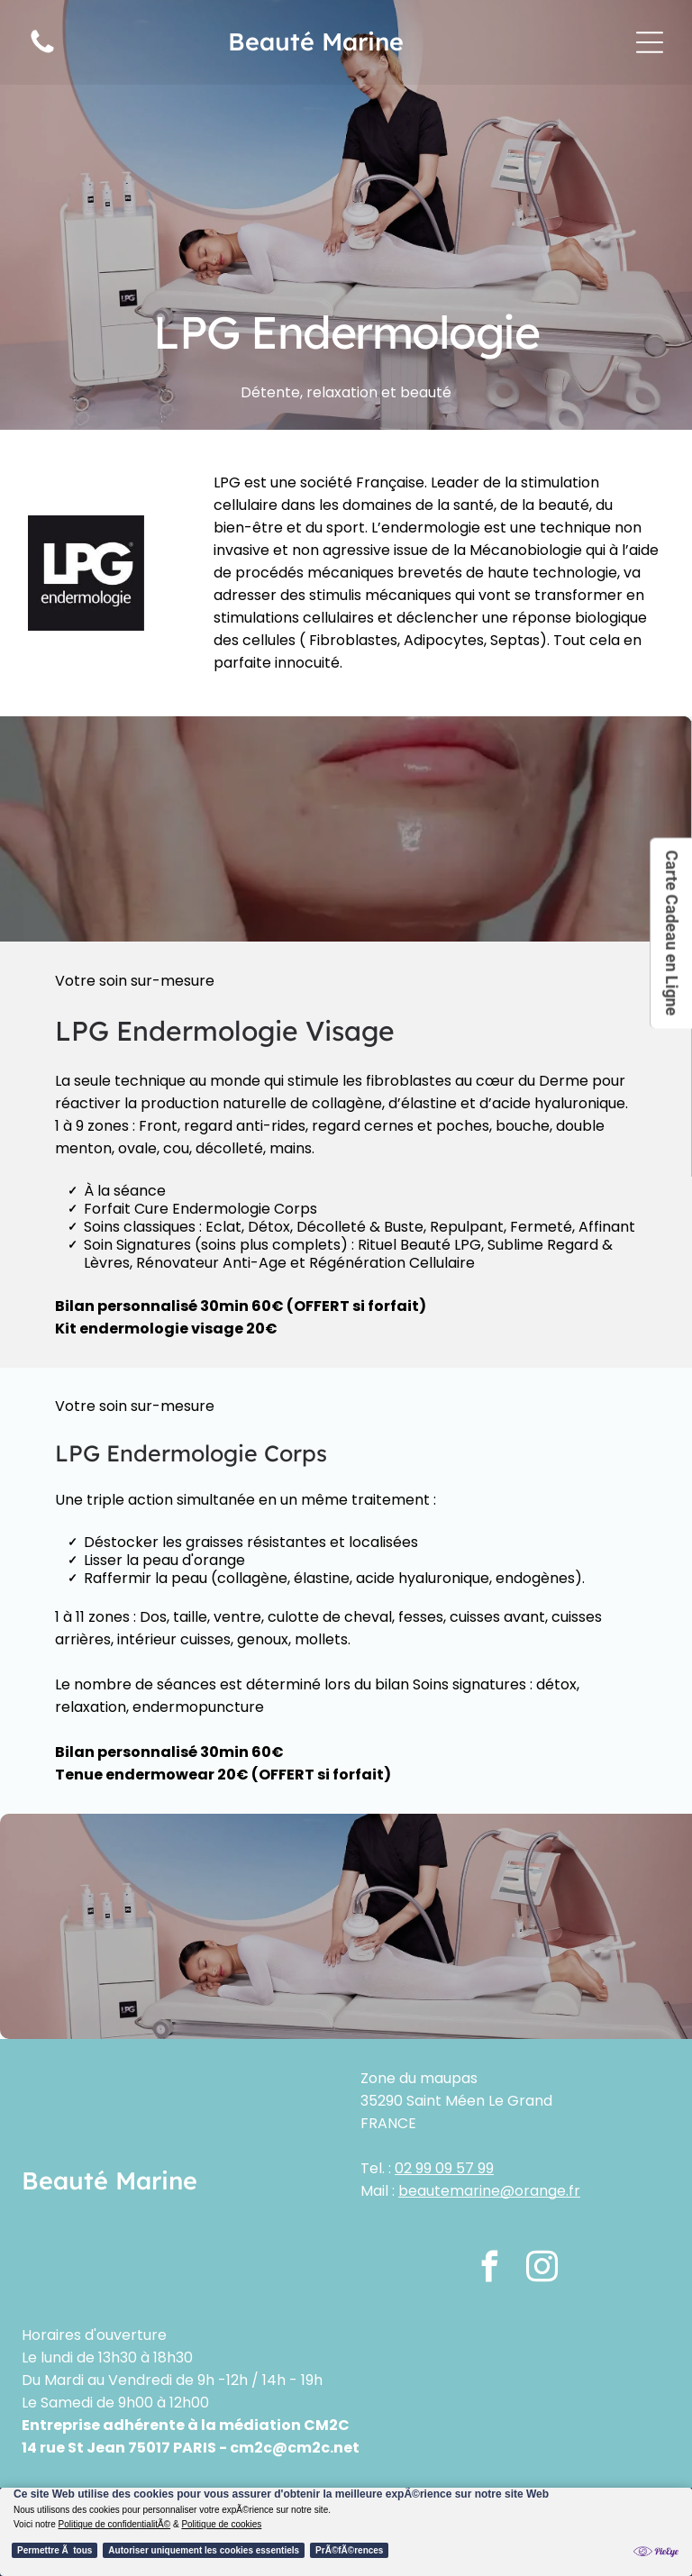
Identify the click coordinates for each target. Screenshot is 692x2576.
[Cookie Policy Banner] (346, 2532)
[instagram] (542, 2269)
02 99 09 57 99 (444, 2168)
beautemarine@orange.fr (489, 2190)
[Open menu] (649, 42)
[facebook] (490, 2269)
